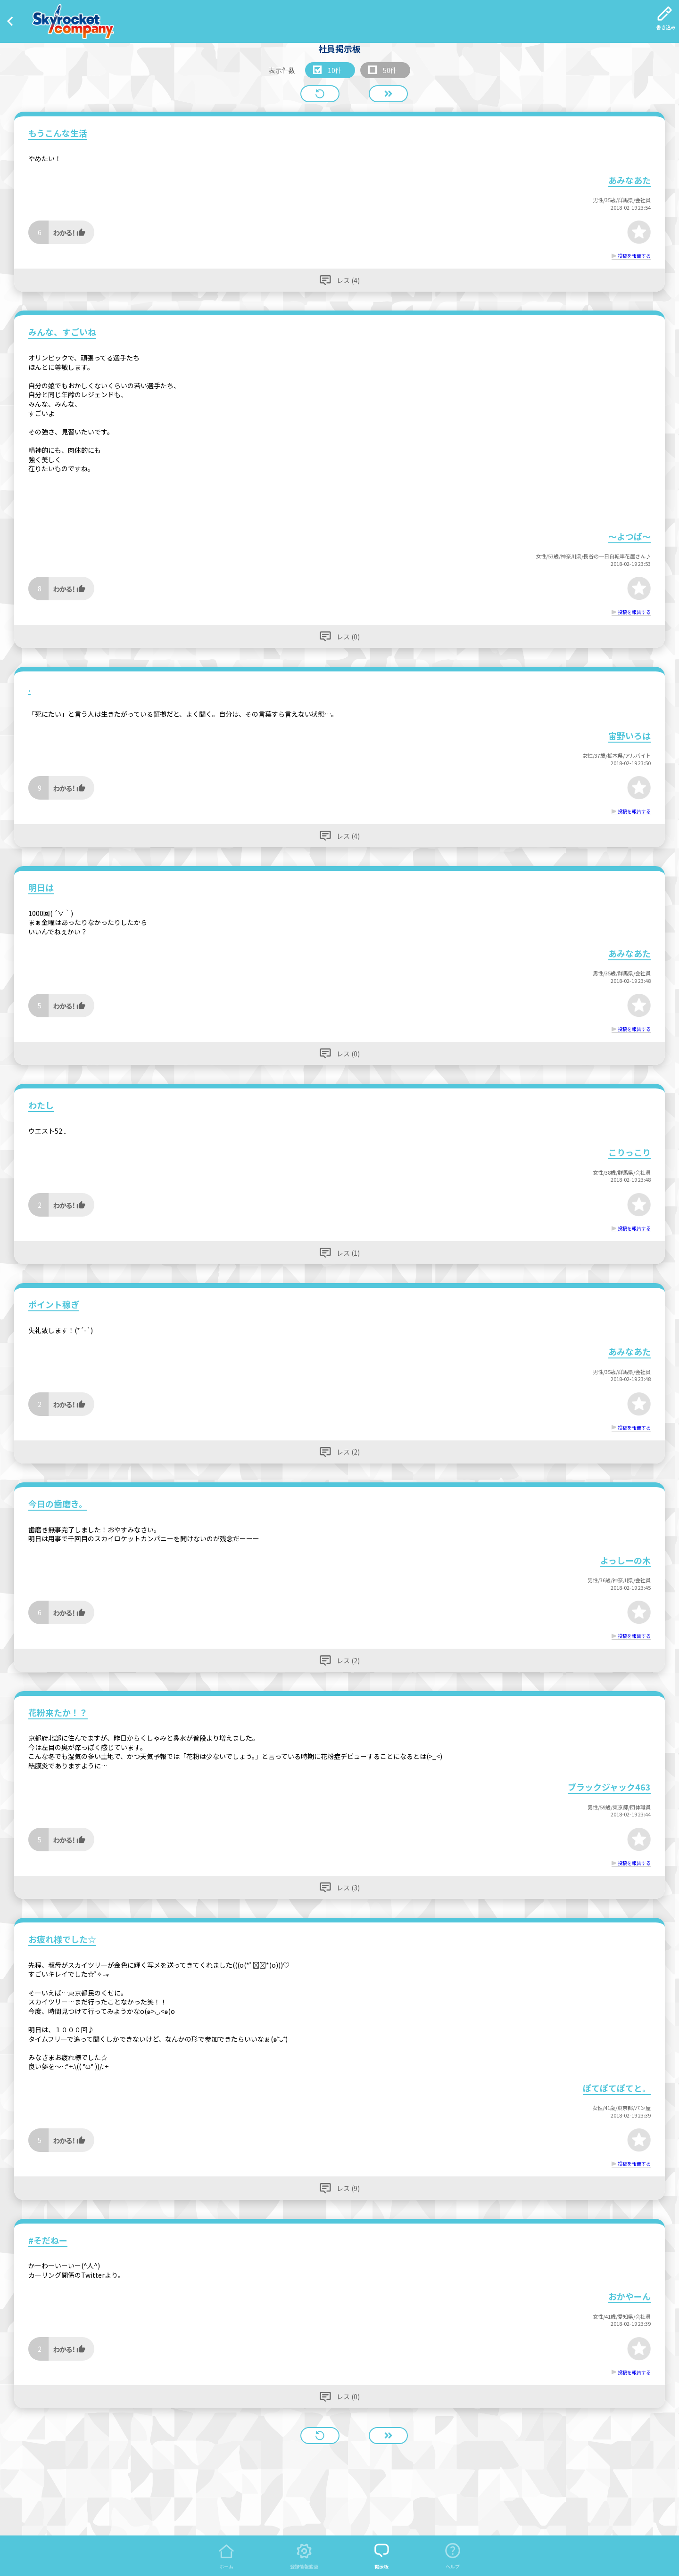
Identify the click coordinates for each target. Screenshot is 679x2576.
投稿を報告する (634, 255)
